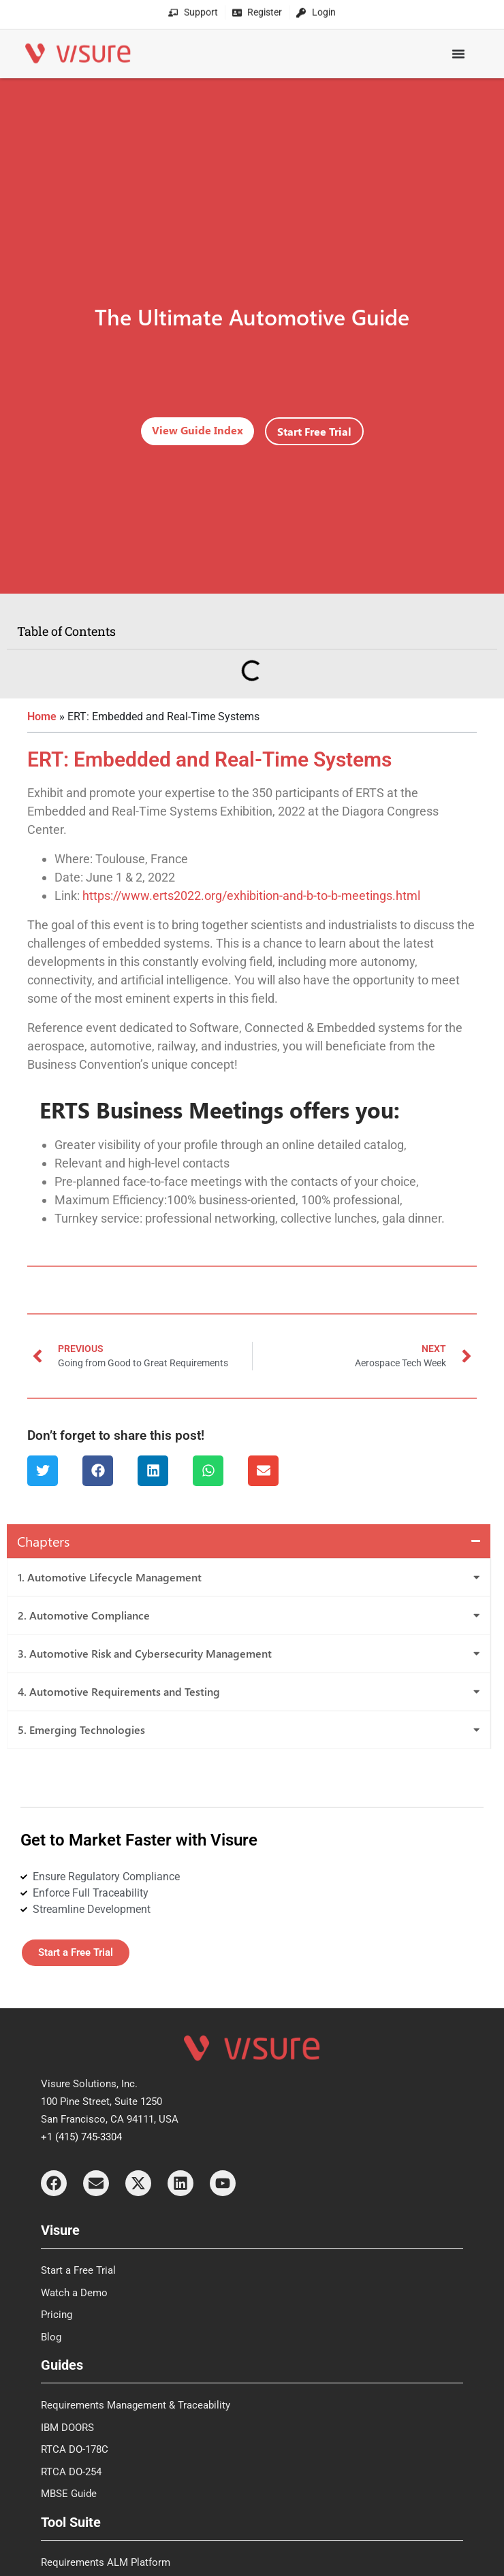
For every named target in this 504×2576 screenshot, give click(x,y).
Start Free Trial (314, 431)
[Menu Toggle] (458, 47)
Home (42, 716)
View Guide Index (197, 430)
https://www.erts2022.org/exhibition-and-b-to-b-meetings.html (251, 895)
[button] (42, 1470)
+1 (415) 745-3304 (81, 2137)
